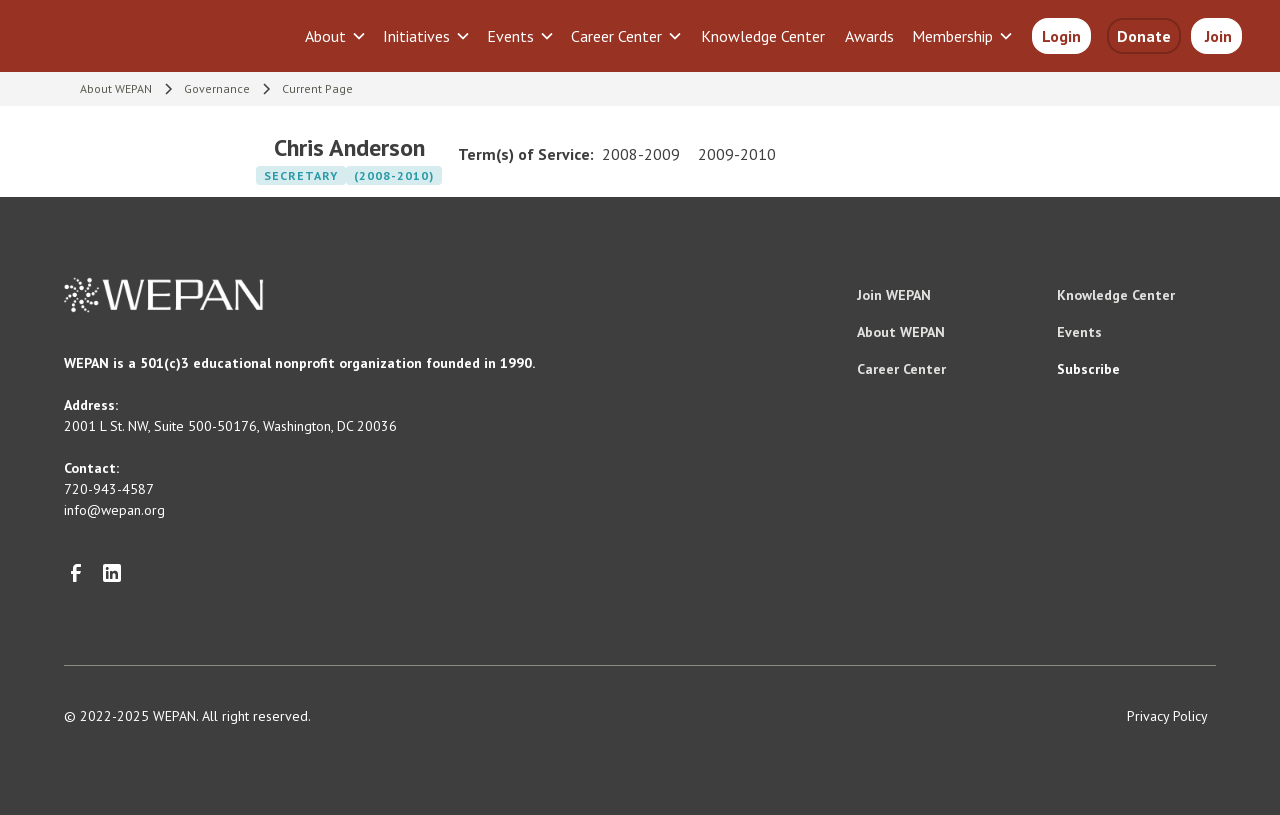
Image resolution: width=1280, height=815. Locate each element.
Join (1216, 36)
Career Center (901, 369)
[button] (336, 36)
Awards (869, 36)
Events (1079, 332)
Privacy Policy (1167, 716)
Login (1061, 36)
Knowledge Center (763, 36)
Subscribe (1088, 369)
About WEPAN (901, 332)
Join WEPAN (894, 295)
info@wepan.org (114, 510)
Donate (1144, 36)
